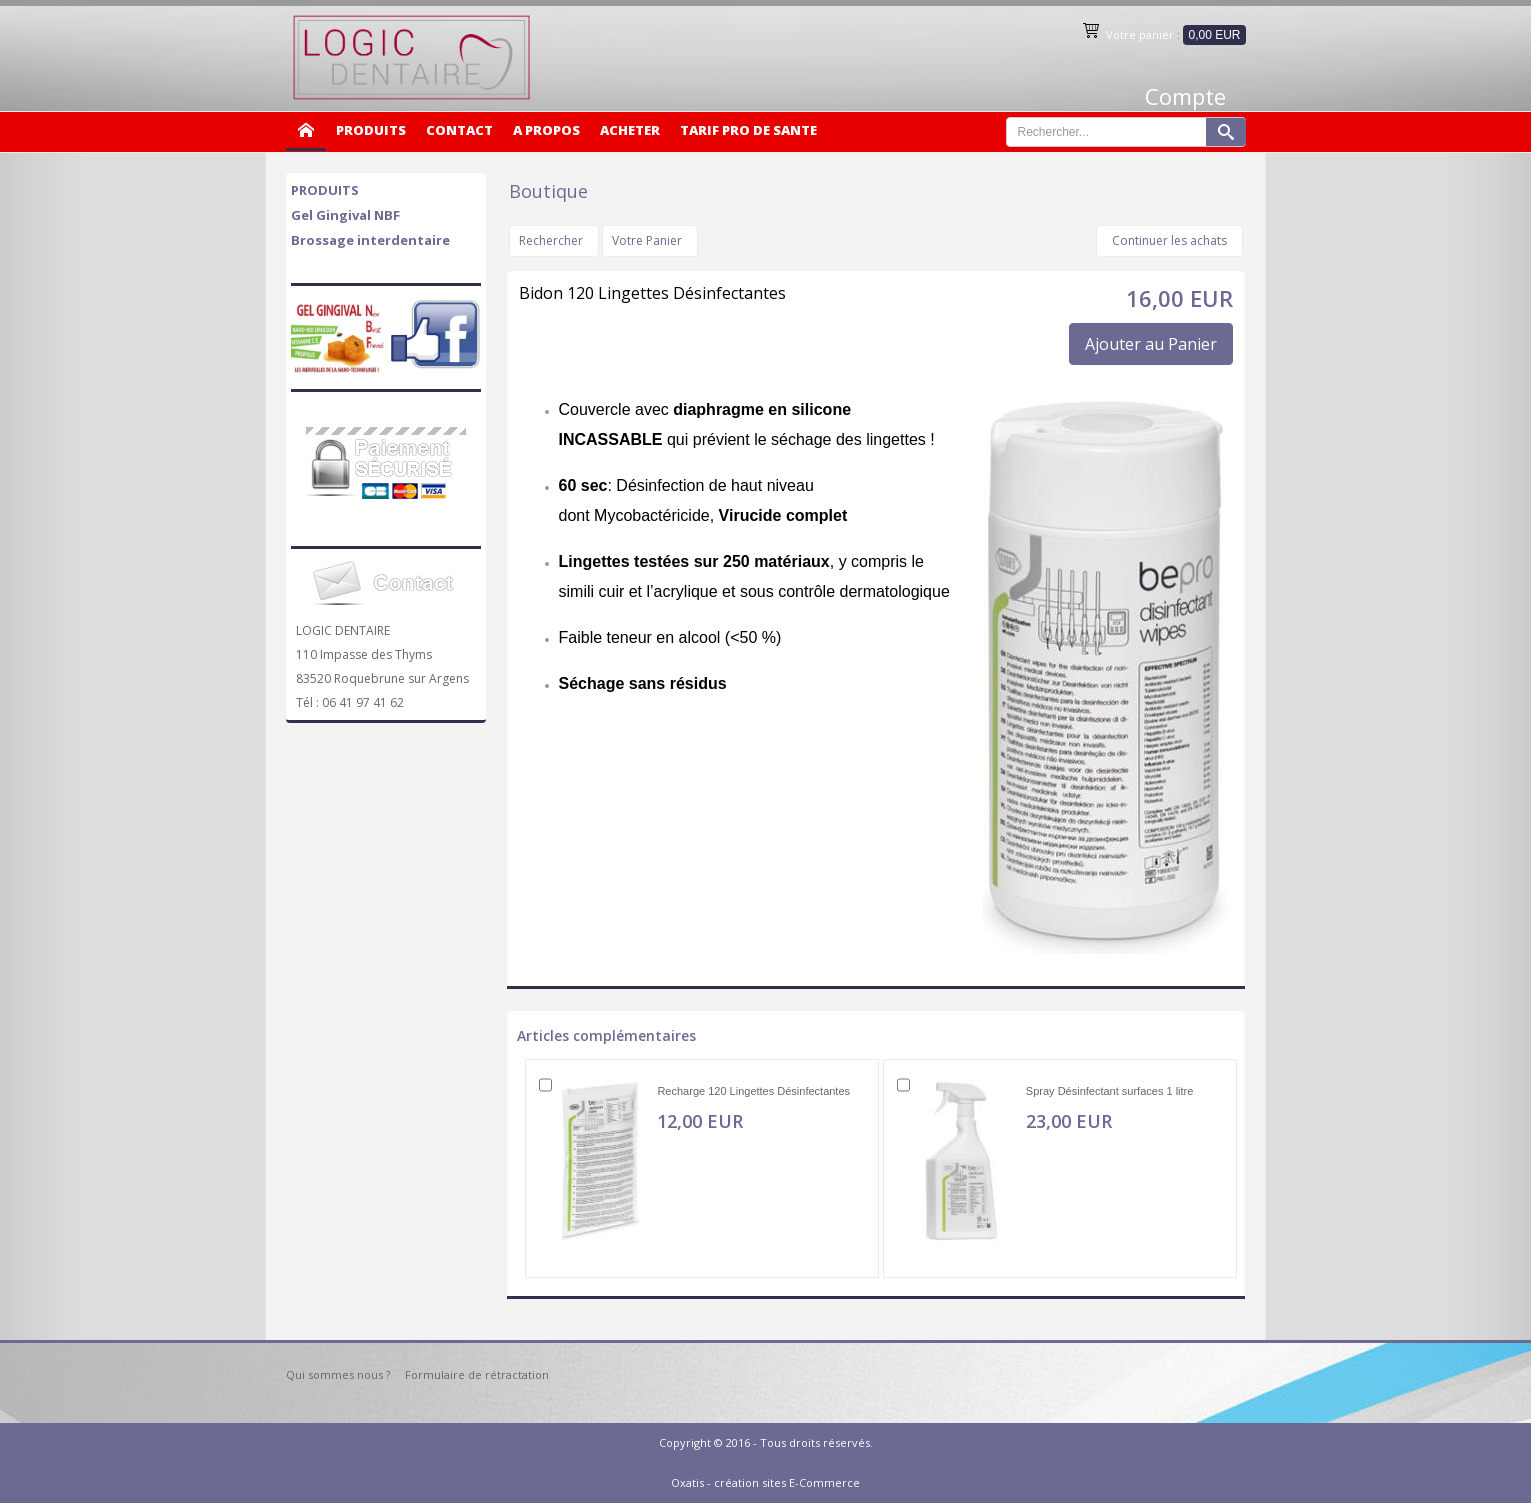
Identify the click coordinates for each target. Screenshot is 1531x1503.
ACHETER (630, 130)
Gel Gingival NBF (345, 215)
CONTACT (459, 130)
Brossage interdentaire (370, 240)
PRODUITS (371, 130)
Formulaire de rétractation (477, 1374)
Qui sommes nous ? (338, 1374)
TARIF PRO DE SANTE (748, 130)
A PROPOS (546, 130)
